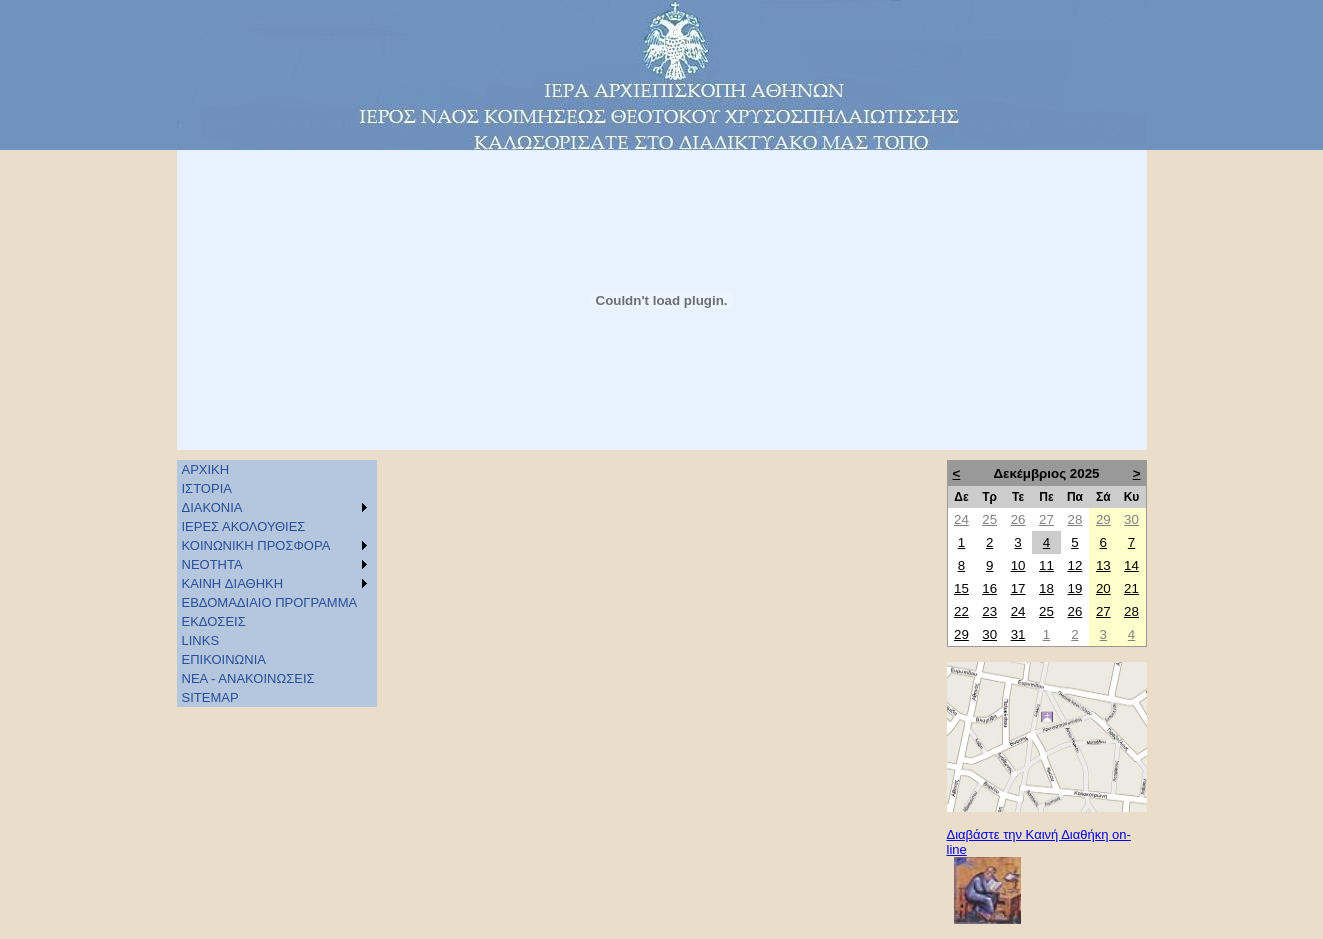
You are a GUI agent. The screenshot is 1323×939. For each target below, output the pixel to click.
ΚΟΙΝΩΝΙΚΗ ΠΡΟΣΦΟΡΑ (256, 545)
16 (989, 588)
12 (1074, 565)
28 (1074, 519)
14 (1131, 565)
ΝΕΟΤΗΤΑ (212, 564)
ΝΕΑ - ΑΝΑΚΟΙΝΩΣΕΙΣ (248, 678)
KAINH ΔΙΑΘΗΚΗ (233, 583)
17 (1018, 588)
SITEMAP (210, 697)
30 (1131, 519)
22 (961, 611)
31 (1018, 634)
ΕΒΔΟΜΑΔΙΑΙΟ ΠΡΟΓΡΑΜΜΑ (270, 602)
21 (1131, 588)
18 (1046, 588)
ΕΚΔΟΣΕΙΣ (214, 621)
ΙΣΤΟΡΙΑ (207, 488)
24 (961, 519)
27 (1046, 519)
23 (989, 611)
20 (1103, 588)
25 (989, 519)
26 (1018, 519)
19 (1074, 588)
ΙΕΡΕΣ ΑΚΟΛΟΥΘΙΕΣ (244, 526)
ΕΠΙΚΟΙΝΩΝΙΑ (224, 659)
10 (1018, 565)
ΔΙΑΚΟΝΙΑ (212, 507)
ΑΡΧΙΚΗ (206, 469)
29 (1103, 519)
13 (1103, 565)
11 (1046, 565)
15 (961, 588)
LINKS (201, 640)
